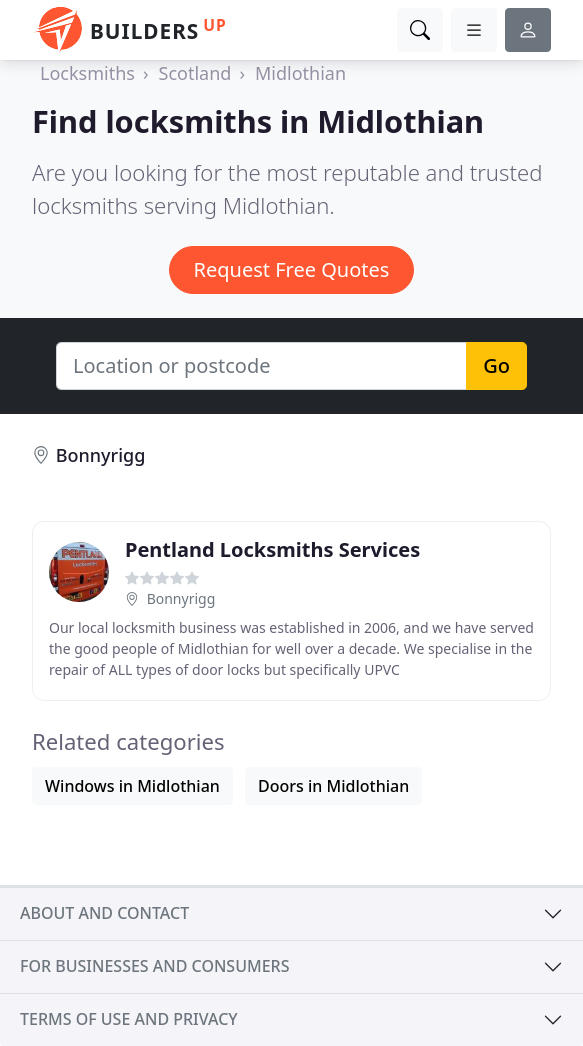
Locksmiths (87, 73)
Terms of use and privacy (129, 1019)
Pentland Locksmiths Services (272, 549)
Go (496, 365)
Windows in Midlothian (132, 786)
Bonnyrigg (101, 455)
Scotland (195, 73)
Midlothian (300, 73)
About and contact (104, 913)
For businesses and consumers (154, 966)
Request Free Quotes (292, 269)
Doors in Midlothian (333, 786)
